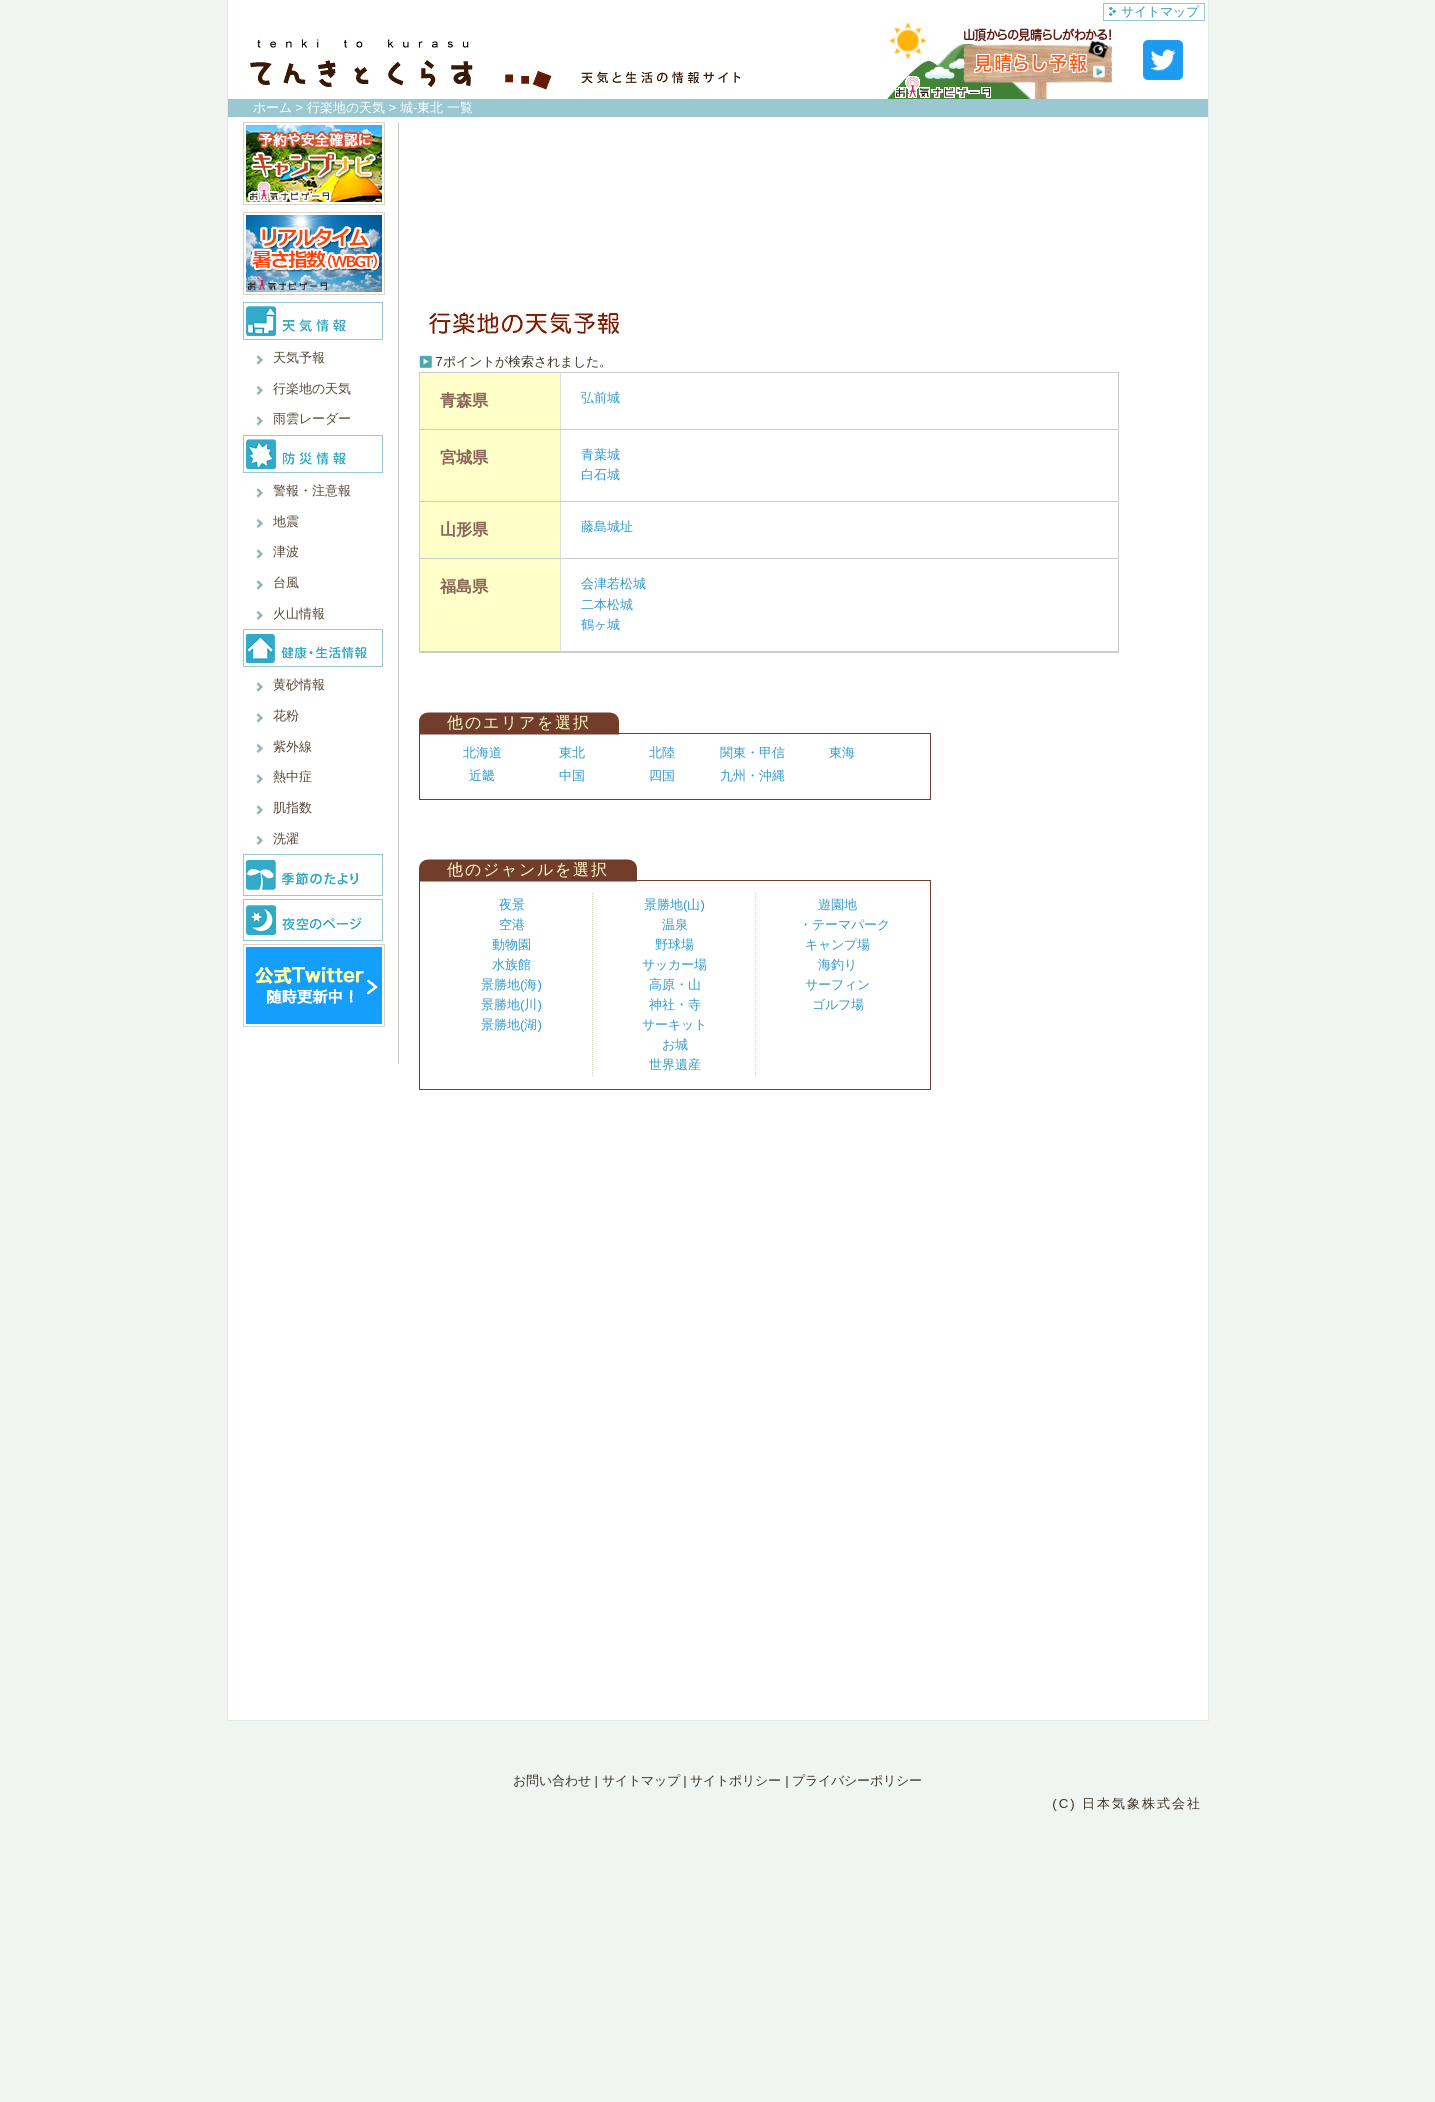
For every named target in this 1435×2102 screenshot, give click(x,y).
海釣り (837, 964)
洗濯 (286, 838)
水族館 (511, 964)
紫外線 (292, 746)
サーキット (674, 1024)
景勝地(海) (511, 984)
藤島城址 (607, 526)
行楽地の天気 (346, 107)
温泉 (675, 924)
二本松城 (607, 604)
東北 (572, 752)
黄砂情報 (299, 684)
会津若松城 (613, 583)
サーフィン (837, 984)
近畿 (482, 775)
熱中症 (292, 776)
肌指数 (292, 807)
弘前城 (600, 397)
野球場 (674, 944)
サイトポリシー (735, 1780)
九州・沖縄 (752, 775)
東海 (842, 752)
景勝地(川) (511, 1004)
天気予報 (299, 357)
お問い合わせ (552, 1780)
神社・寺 (675, 1004)
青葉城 (600, 454)
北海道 (482, 752)
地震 (286, 521)
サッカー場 (674, 964)
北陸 (662, 752)
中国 (572, 775)
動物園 (511, 944)
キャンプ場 (837, 944)
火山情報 (299, 613)
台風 (286, 582)
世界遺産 (675, 1064)
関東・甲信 (752, 752)
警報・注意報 (312, 490)
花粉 (286, 715)
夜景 (512, 904)
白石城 (600, 474)
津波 (286, 551)
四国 (662, 775)
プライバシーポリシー (857, 1780)
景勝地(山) (674, 904)
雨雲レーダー (312, 418)
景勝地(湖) (511, 1024)
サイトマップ (1154, 11)
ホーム (272, 107)
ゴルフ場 (838, 1004)
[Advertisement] (799, 212)
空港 (512, 924)
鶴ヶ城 (600, 624)
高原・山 (675, 984)
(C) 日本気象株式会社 (1127, 1803)
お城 (675, 1044)
